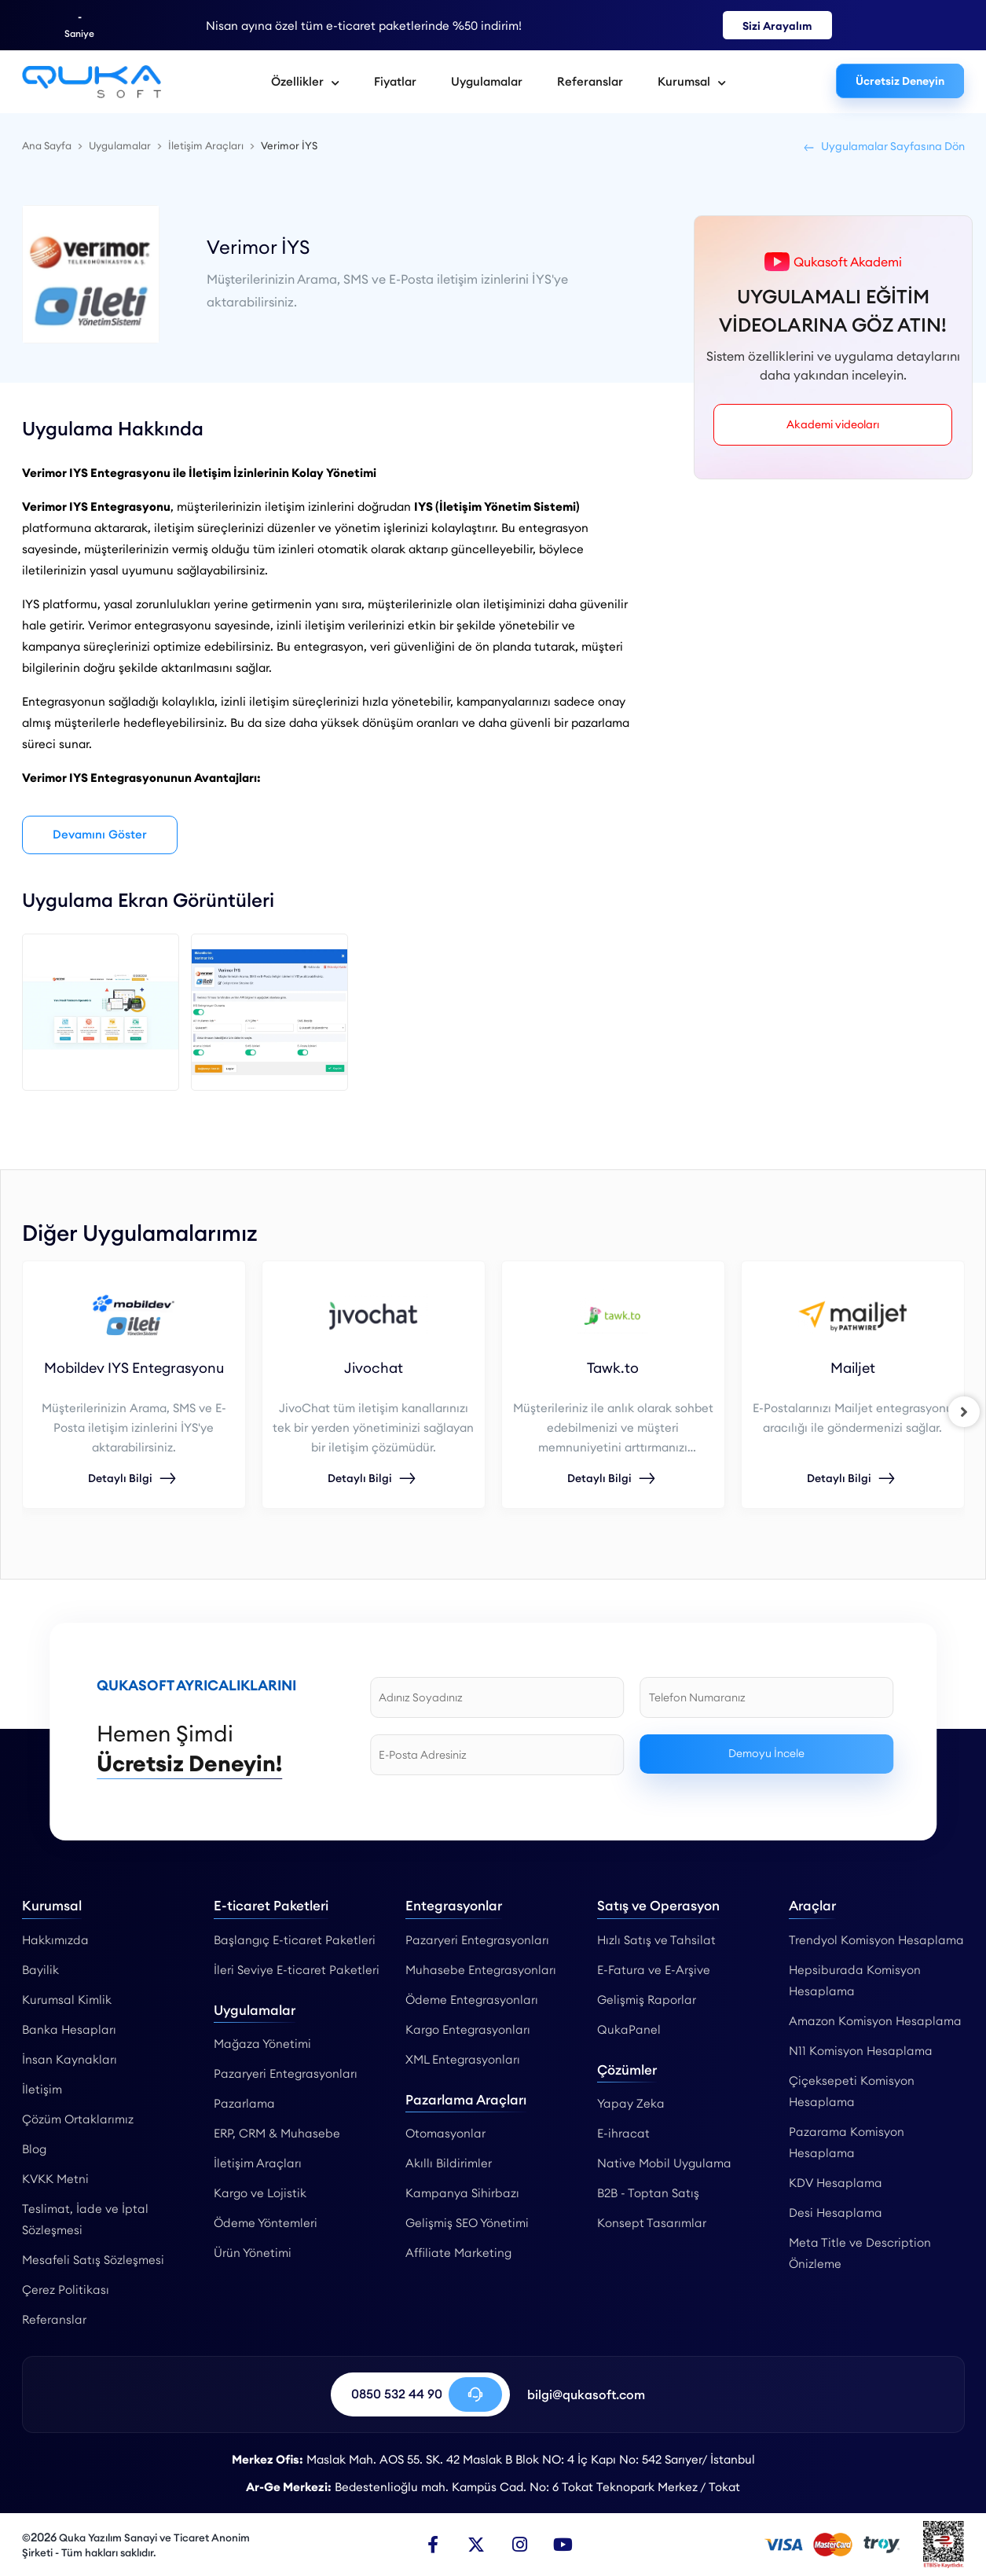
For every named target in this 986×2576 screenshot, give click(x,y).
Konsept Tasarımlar (651, 2223)
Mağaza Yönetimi (262, 2044)
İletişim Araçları (258, 2163)
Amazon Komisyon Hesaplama (875, 2020)
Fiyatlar (395, 81)
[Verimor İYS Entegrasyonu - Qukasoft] (92, 81)
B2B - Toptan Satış (648, 2193)
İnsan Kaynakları (69, 2059)
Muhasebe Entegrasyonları (480, 1969)
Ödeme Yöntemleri (265, 2223)
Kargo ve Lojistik (260, 2193)
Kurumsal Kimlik (67, 1999)
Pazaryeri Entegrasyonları (285, 2074)
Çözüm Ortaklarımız (78, 2119)
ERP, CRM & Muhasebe (277, 2133)
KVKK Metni (55, 2178)
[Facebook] (432, 2544)
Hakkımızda (55, 1939)
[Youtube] (562, 2544)
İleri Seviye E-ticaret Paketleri (296, 1969)
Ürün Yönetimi (252, 2253)
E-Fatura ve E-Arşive (653, 1969)
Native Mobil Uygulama (664, 2163)
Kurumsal (692, 81)
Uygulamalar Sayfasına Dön (883, 146)
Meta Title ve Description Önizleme (860, 2253)
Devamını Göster (100, 834)
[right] (965, 1412)
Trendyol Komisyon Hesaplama (876, 1939)
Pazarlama (244, 2104)
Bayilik (40, 1969)
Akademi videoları (832, 424)
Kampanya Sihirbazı (462, 2193)
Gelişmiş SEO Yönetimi (467, 2223)
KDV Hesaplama (835, 2182)
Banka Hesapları (69, 2029)
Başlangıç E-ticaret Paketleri (295, 1939)
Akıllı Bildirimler (448, 2163)
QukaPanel (629, 2029)
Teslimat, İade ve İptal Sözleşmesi (85, 2219)
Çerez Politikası (65, 2289)
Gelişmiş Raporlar (646, 1999)
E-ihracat (623, 2133)
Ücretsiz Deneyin (900, 81)
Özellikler (305, 81)
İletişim (42, 2089)
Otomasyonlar (445, 2133)
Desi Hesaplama (835, 2212)
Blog (34, 2148)
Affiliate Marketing (458, 2253)
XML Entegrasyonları (462, 2059)
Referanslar (590, 81)
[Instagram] (519, 2544)
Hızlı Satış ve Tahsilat (656, 1939)
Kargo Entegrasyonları (467, 2029)
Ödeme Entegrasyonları (471, 1999)
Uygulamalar (486, 81)
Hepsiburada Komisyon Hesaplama (855, 1980)
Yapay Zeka (631, 2104)
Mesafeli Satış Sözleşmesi (93, 2259)
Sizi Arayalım (777, 26)
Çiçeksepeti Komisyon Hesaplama (852, 2091)
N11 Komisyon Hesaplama (861, 2050)
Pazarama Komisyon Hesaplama (846, 2142)
